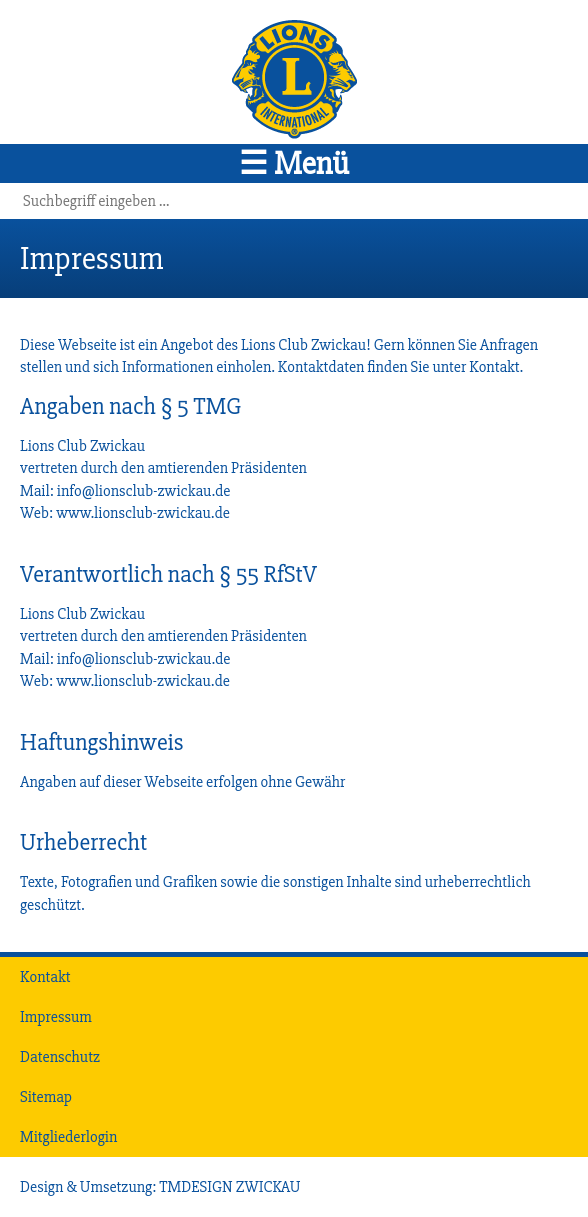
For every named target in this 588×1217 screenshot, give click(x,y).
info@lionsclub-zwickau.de (144, 491)
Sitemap (46, 1097)
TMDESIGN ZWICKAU (229, 1187)
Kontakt (494, 367)
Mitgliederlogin (68, 1137)
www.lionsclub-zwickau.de (143, 513)
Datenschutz (60, 1057)
